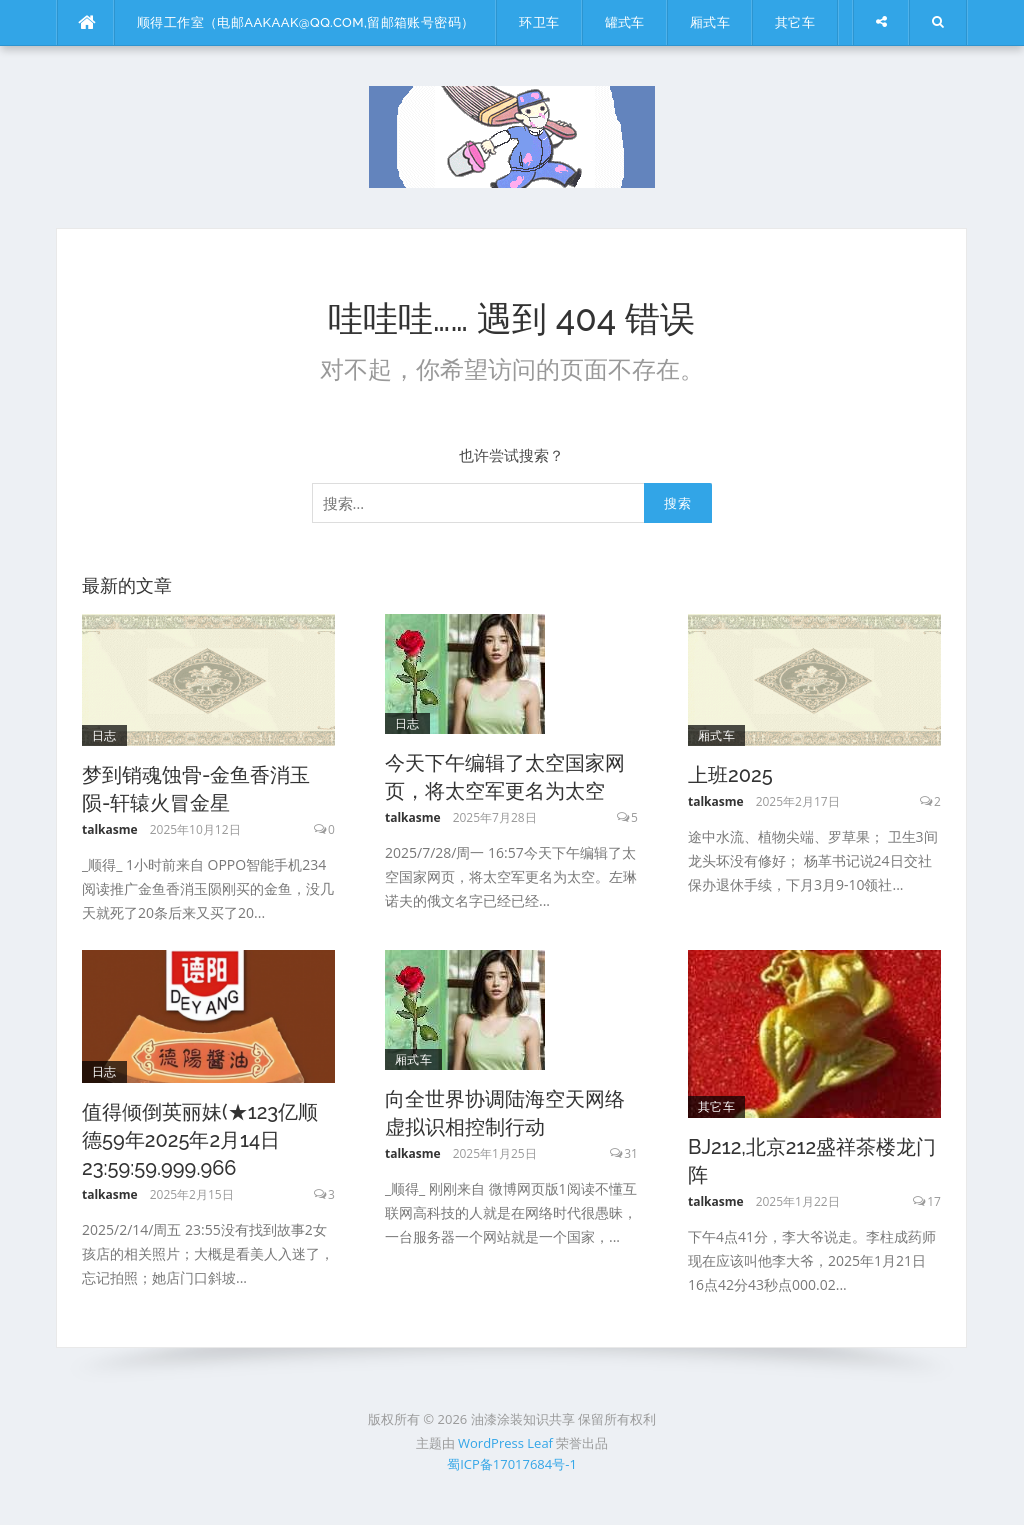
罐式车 (625, 22)
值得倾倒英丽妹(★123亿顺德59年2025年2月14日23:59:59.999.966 (200, 1140)
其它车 (795, 22)
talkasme (110, 829)
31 (631, 1153)
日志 (104, 735)
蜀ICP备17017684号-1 (512, 1464)
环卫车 (539, 22)
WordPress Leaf (505, 1443)
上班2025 (730, 775)
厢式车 (710, 22)
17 (934, 1201)
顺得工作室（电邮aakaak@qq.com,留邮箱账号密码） (305, 22)
